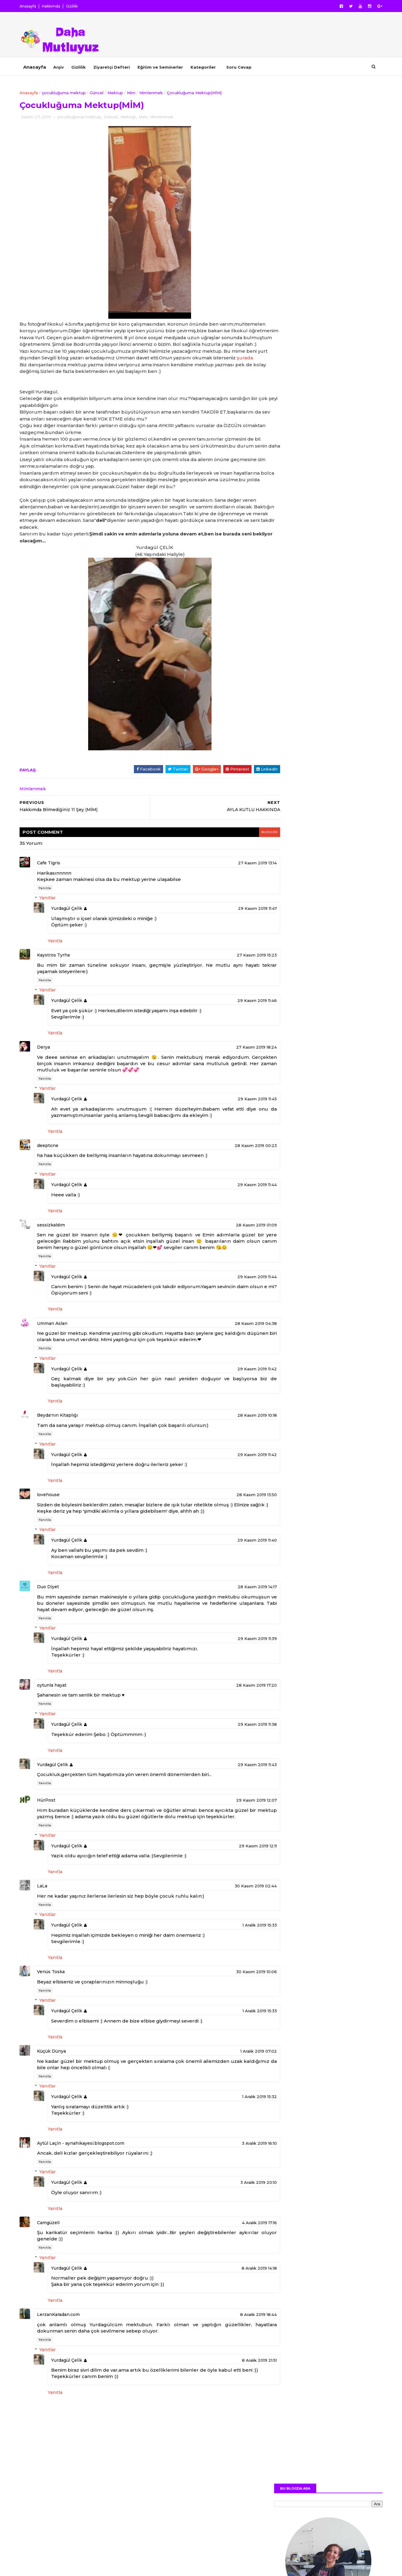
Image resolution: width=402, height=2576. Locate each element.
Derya (48, 1069)
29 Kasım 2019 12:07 (233, 1841)
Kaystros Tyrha (58, 977)
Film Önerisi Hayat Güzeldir (325, 561)
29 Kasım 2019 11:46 (233, 1022)
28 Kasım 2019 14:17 (233, 1627)
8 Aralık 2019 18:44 (235, 2362)
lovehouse (53, 1529)
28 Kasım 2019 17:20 (233, 1726)
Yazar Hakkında (286, 773)
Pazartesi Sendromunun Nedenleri (334, 488)
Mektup (120, 92)
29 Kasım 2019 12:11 (234, 1893)
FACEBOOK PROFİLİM (343, 328)
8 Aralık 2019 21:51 (235, 2407)
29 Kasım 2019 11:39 (233, 1679)
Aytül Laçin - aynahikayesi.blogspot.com (86, 2190)
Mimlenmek (156, 92)
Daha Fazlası (323, 286)
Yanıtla (50, 910)
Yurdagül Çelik (72, 930)
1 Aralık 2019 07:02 (235, 2098)
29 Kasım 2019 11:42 (233, 1403)
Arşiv (64, 66)
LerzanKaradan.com (63, 2362)
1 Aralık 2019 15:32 (236, 2144)
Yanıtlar (53, 920)
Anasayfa (33, 6)
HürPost (51, 1841)
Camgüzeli (53, 2270)
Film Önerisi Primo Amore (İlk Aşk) (333, 512)
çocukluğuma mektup (69, 92)
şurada (56, 373)
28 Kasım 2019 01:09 (232, 1247)
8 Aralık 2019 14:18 (235, 2315)
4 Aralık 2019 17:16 (235, 2270)
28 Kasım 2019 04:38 (232, 1358)
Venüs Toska (56, 2019)
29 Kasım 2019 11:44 (233, 1206)
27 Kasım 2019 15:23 (233, 977)
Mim (136, 92)
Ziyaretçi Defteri (117, 66)
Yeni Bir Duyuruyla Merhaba (326, 537)
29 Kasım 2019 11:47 (234, 930)
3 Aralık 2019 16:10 (235, 2190)
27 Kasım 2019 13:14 (234, 885)
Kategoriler (208, 66)
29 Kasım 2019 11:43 (233, 1805)
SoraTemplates (60, 2567)
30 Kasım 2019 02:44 (232, 1933)
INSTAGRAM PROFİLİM (342, 360)
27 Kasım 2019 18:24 (233, 1069)
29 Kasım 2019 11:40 (233, 1581)
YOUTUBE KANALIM (345, 377)
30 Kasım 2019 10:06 (233, 2019)
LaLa (47, 1933)
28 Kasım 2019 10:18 (233, 1450)
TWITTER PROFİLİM (346, 344)
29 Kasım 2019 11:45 (233, 1121)
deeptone (53, 1167)
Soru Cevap (244, 66)
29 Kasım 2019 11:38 (233, 1765)
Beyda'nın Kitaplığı (62, 1450)
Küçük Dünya (56, 2098)
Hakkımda (56, 6)
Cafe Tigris (54, 885)
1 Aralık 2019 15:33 (236, 1972)
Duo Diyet (53, 1627)
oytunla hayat (57, 1726)
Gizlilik (77, 6)
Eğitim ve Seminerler (165, 66)
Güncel (102, 92)
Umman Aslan (57, 1358)
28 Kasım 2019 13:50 (233, 1529)
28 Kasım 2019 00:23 (232, 1167)
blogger (245, 854)
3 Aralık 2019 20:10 (235, 2229)
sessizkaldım (56, 1247)
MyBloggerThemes (122, 2567)
